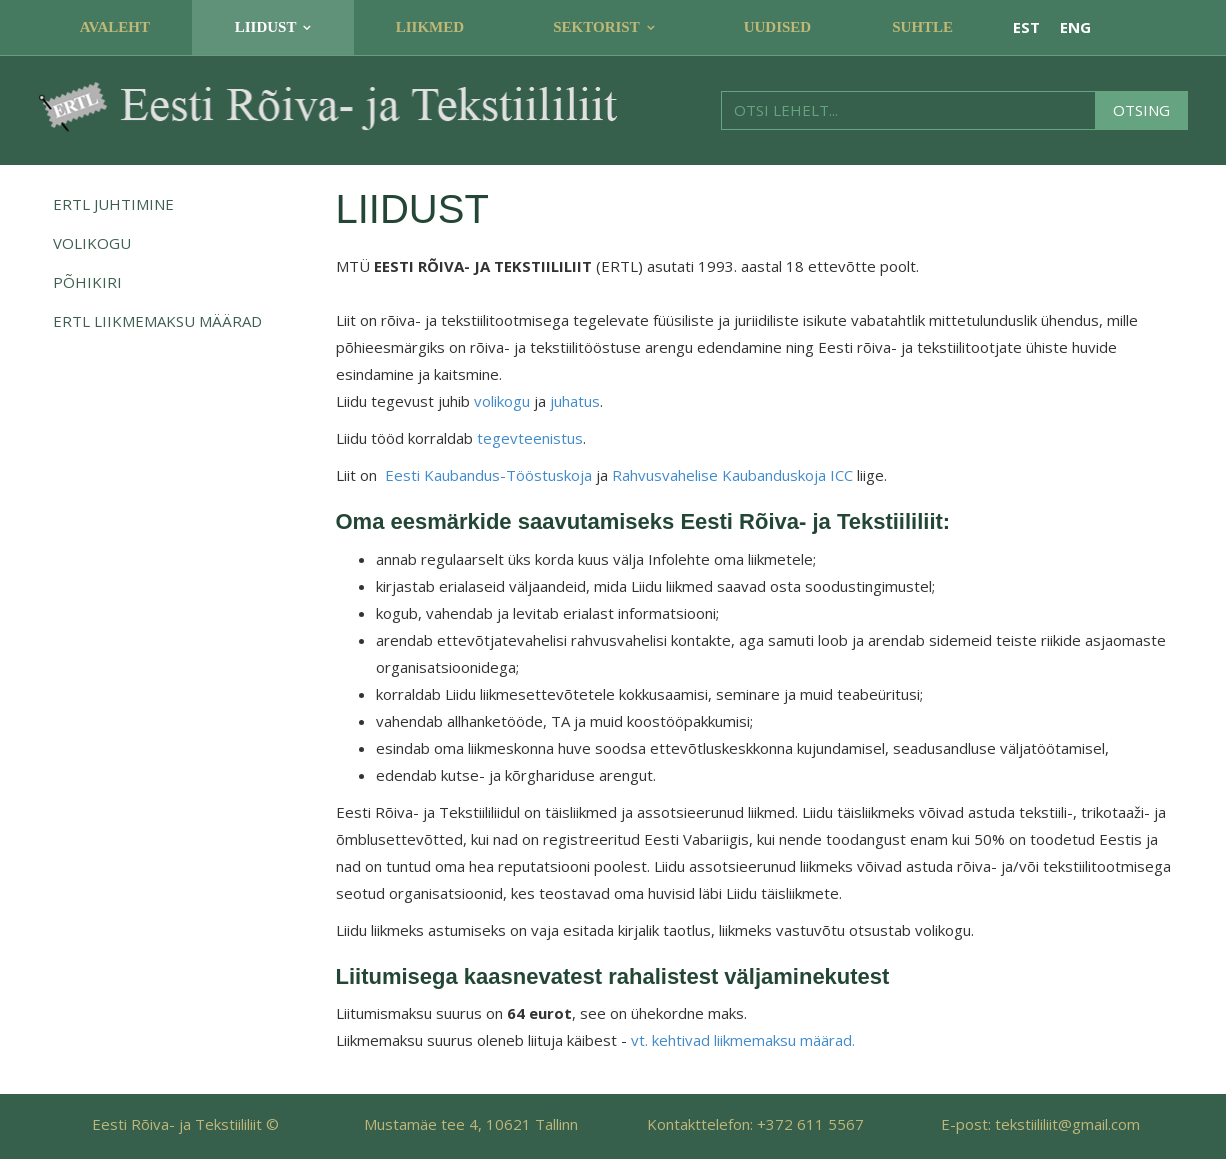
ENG (1075, 27)
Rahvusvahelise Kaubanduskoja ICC (732, 475)
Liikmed (430, 27)
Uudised (778, 27)
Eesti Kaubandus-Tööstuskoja (488, 475)
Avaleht (115, 27)
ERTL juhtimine (113, 204)
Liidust (266, 27)
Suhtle (922, 27)
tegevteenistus (530, 438)
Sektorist (596, 27)
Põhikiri (87, 282)
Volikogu (92, 243)
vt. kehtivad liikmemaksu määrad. (743, 1040)
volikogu (502, 401)
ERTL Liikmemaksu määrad (157, 321)
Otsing (1141, 110)
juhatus (575, 401)
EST (1026, 27)
